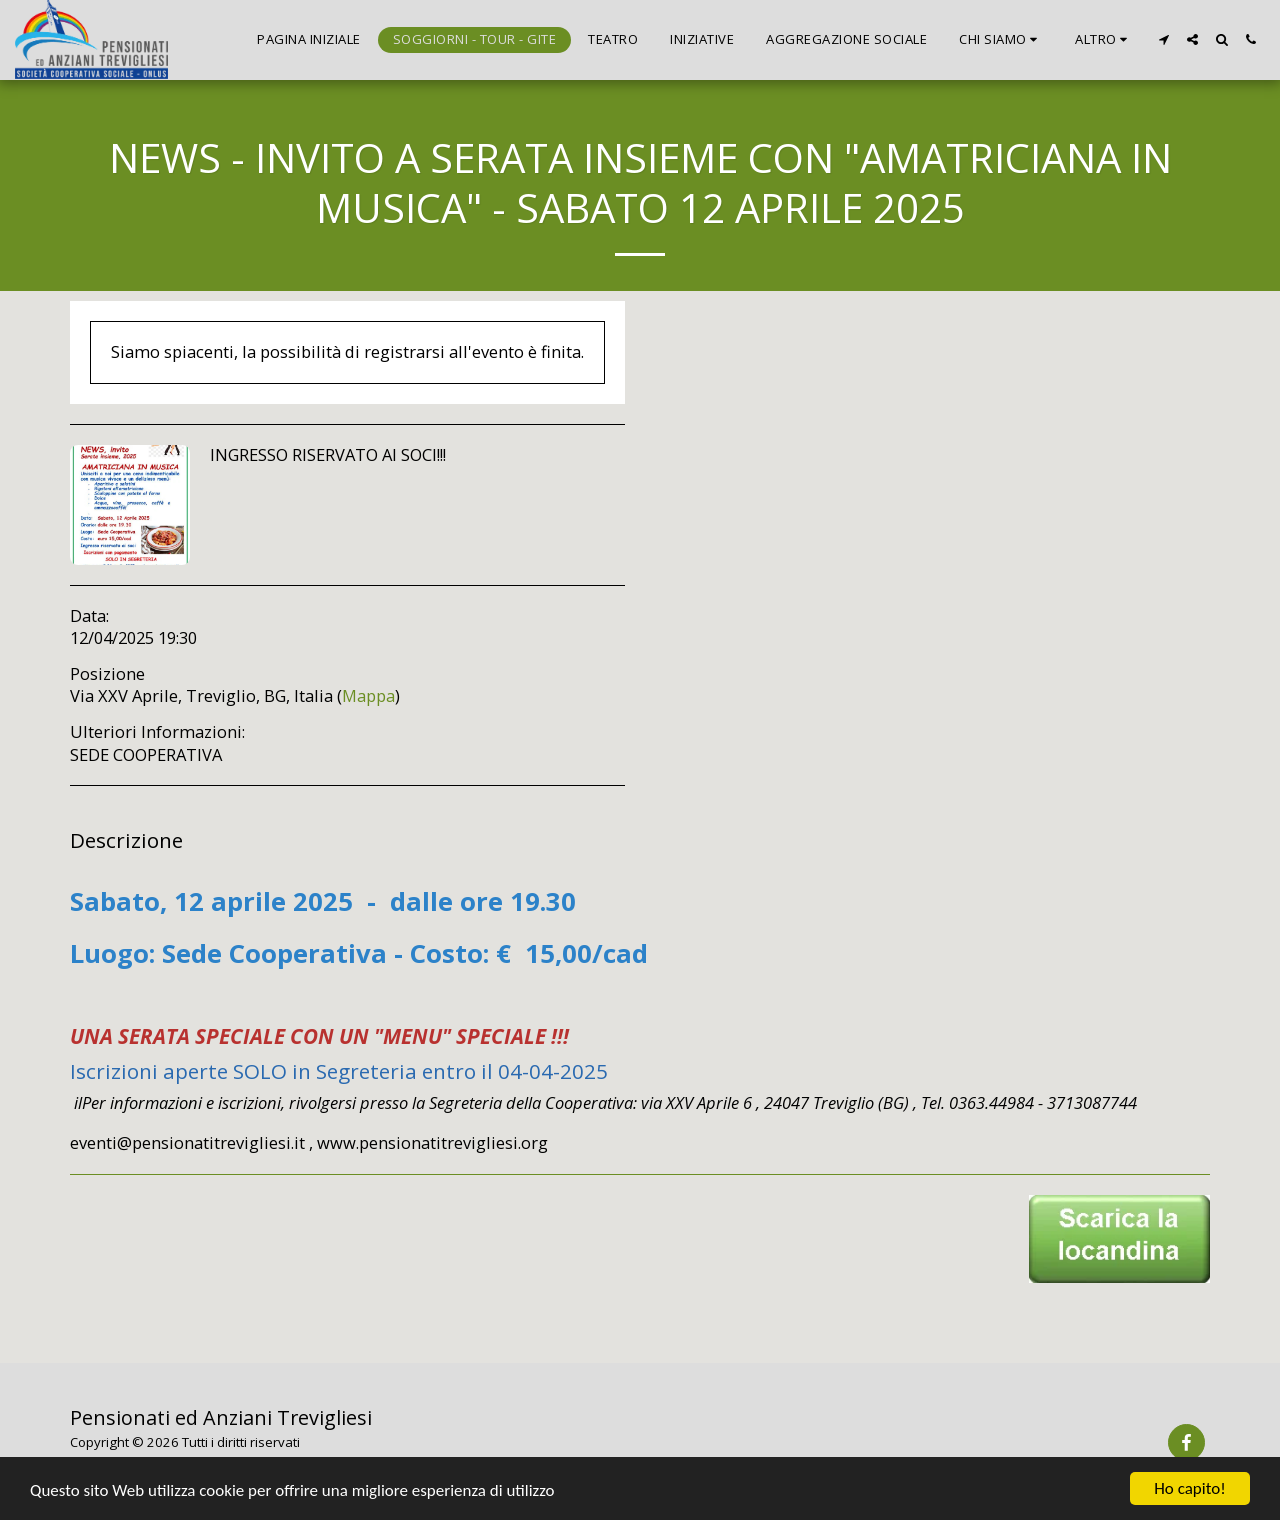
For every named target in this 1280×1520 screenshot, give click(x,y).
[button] (1001, 40)
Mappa (368, 695)
